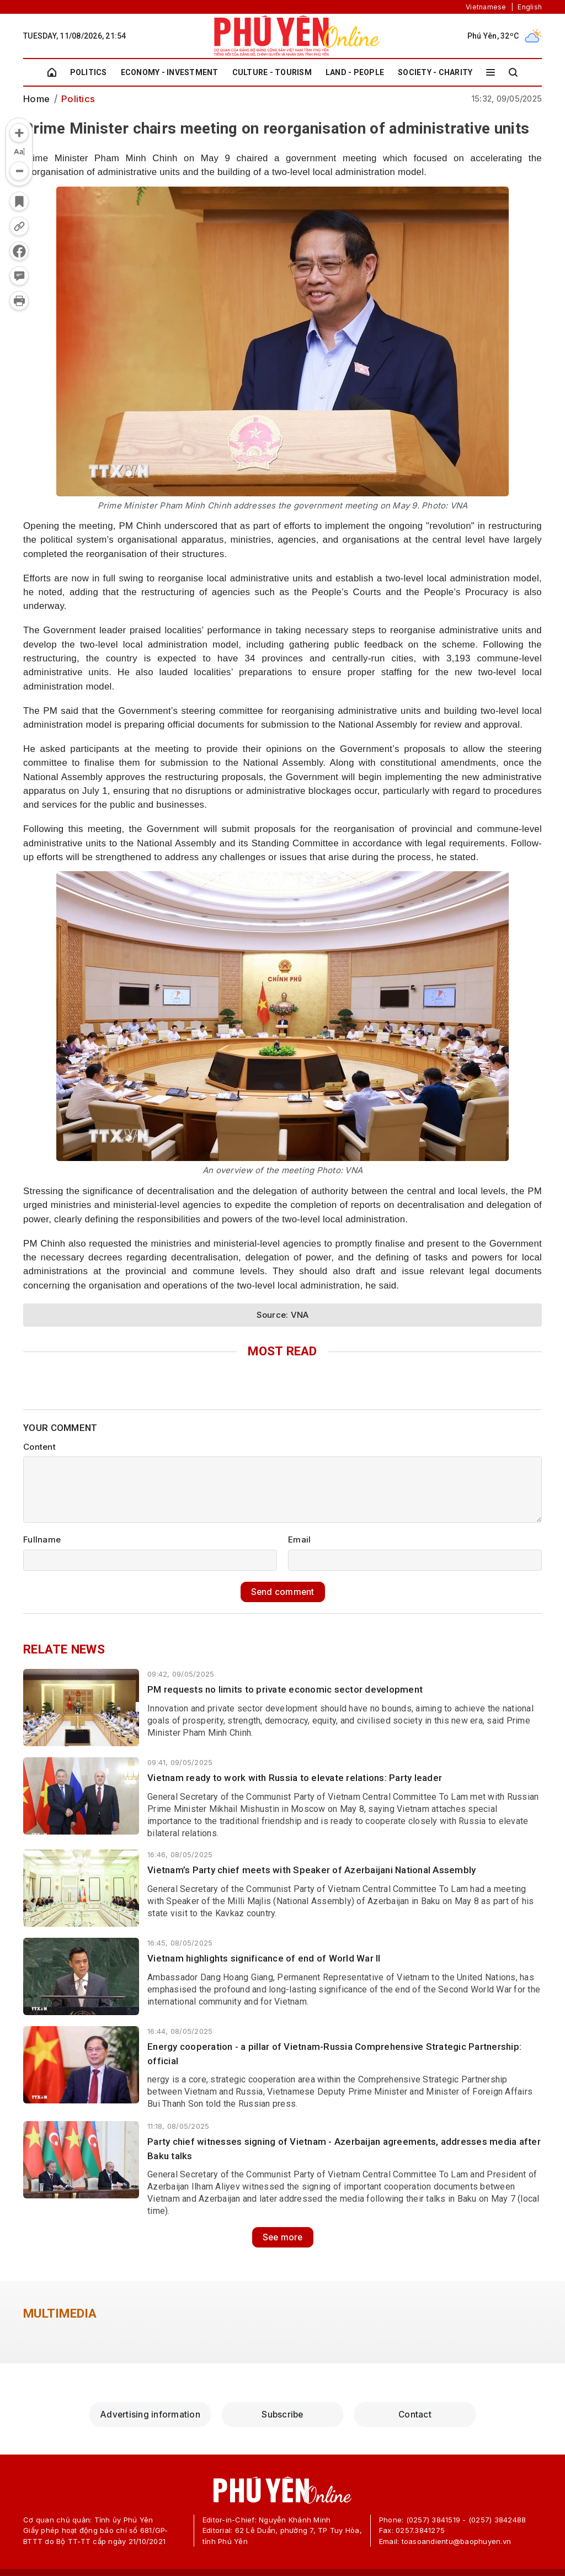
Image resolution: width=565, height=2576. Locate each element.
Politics (88, 72)
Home (36, 98)
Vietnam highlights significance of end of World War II (264, 1957)
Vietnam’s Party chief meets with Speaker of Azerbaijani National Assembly (311, 1869)
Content (39, 1446)
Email (299, 1539)
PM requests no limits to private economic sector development (285, 1689)
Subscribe (282, 2413)
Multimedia (60, 2312)
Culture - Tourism (272, 72)
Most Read (282, 1351)
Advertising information (150, 2413)
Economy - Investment (169, 72)
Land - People (355, 72)
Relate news (64, 1648)
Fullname (42, 1539)
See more (282, 2236)
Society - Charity (435, 72)
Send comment (282, 1591)
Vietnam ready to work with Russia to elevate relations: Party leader (294, 1777)
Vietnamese (486, 7)
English (530, 7)
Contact (415, 2413)
